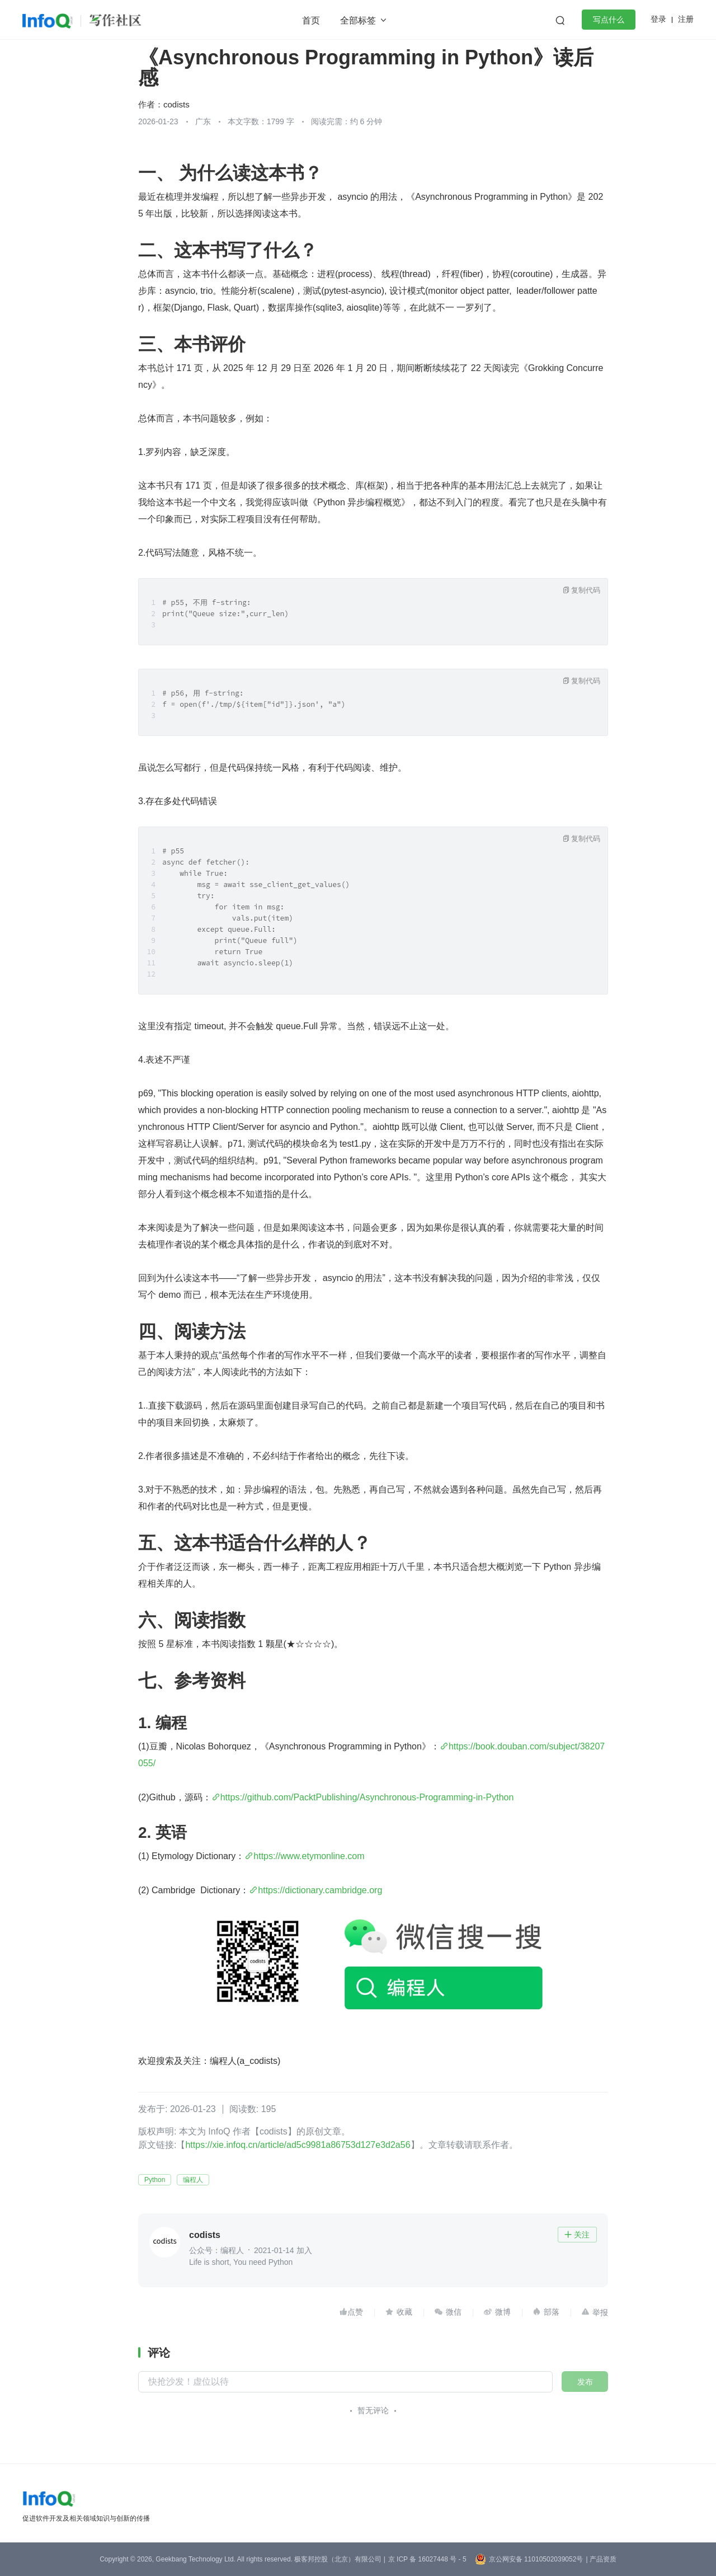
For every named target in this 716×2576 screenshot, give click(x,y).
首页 (311, 20)
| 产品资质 (601, 2559)
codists (176, 104)
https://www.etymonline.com (308, 1856)
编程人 (193, 2180)
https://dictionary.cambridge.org (320, 1890)
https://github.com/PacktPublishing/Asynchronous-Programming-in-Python (367, 1797)
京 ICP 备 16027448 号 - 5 (427, 2559)
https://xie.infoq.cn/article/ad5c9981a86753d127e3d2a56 (297, 2145)
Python (154, 2180)
